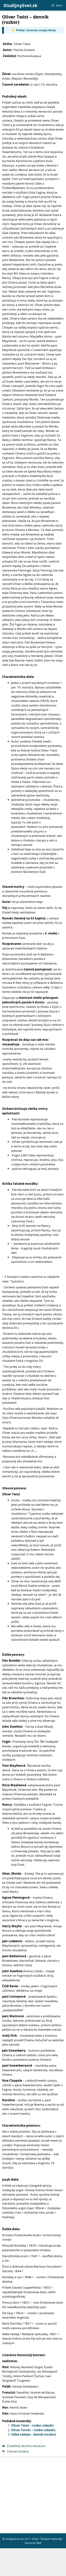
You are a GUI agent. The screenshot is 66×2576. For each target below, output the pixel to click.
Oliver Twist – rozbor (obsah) (32, 2425)
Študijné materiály (51, 2539)
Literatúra (38, 2446)
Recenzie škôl (33, 2543)
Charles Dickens (18, 2451)
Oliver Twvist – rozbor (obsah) (33, 2430)
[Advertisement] (33, 2495)
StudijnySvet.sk (20, 5)
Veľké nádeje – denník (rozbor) (33, 2434)
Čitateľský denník (19, 2446)
